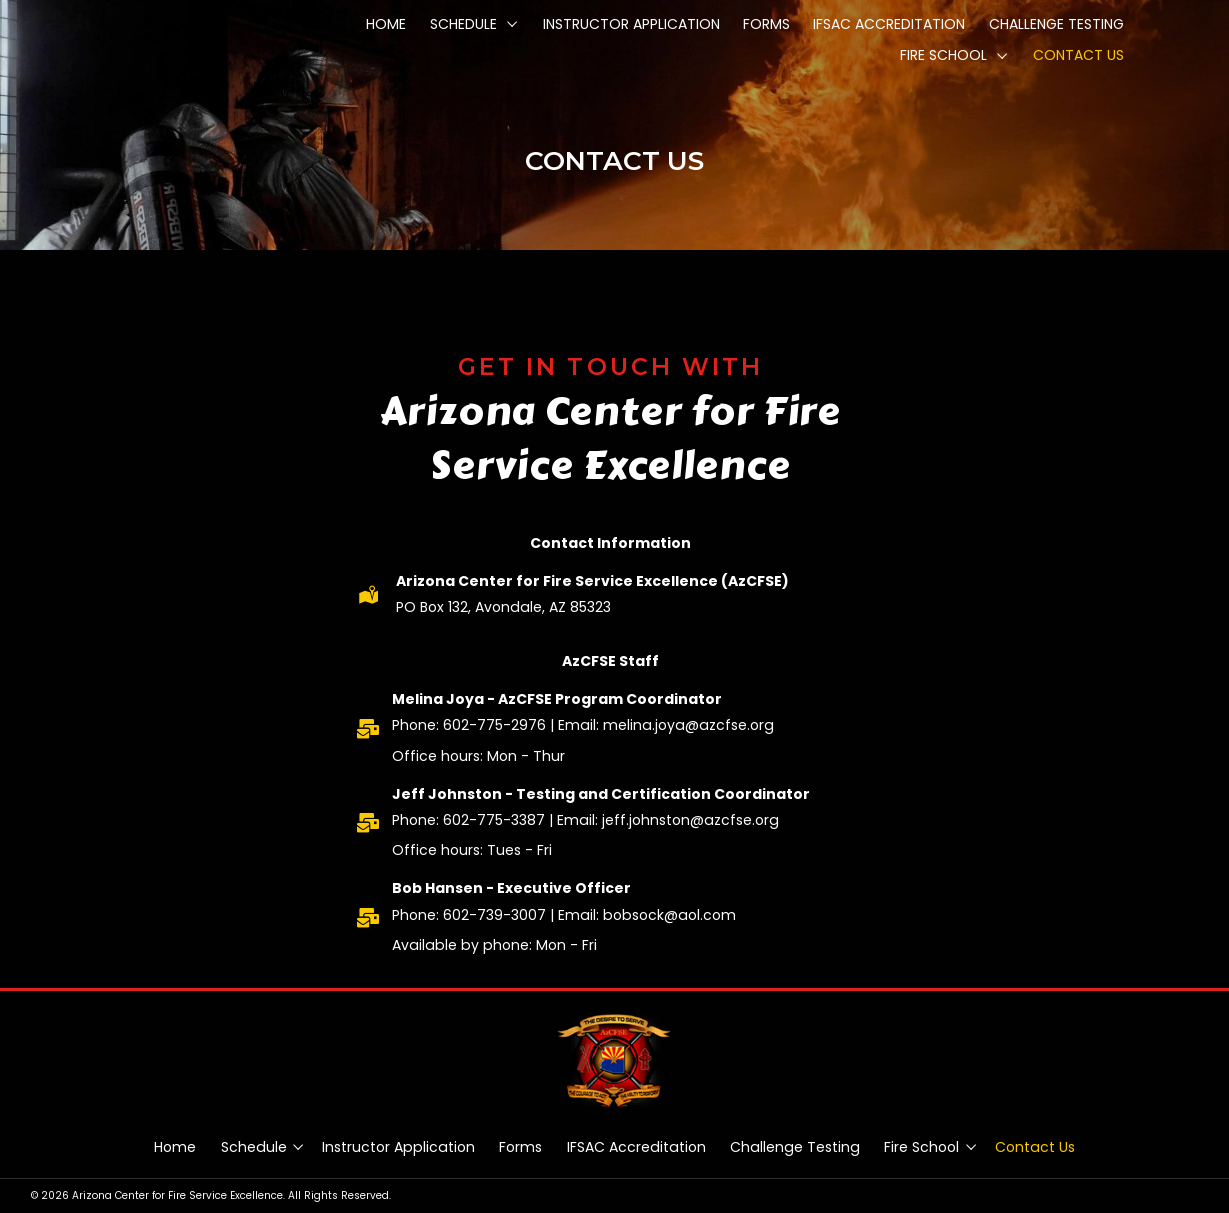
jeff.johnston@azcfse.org (690, 820)
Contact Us (1035, 1147)
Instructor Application (398, 1147)
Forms (520, 1147)
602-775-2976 (494, 725)
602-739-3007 (494, 915)
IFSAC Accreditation (636, 1147)
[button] (512, 23)
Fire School (921, 1147)
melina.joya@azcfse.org (688, 725)
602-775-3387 (494, 820)
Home (175, 1147)
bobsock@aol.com (669, 915)
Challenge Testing (795, 1147)
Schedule (254, 1147)
